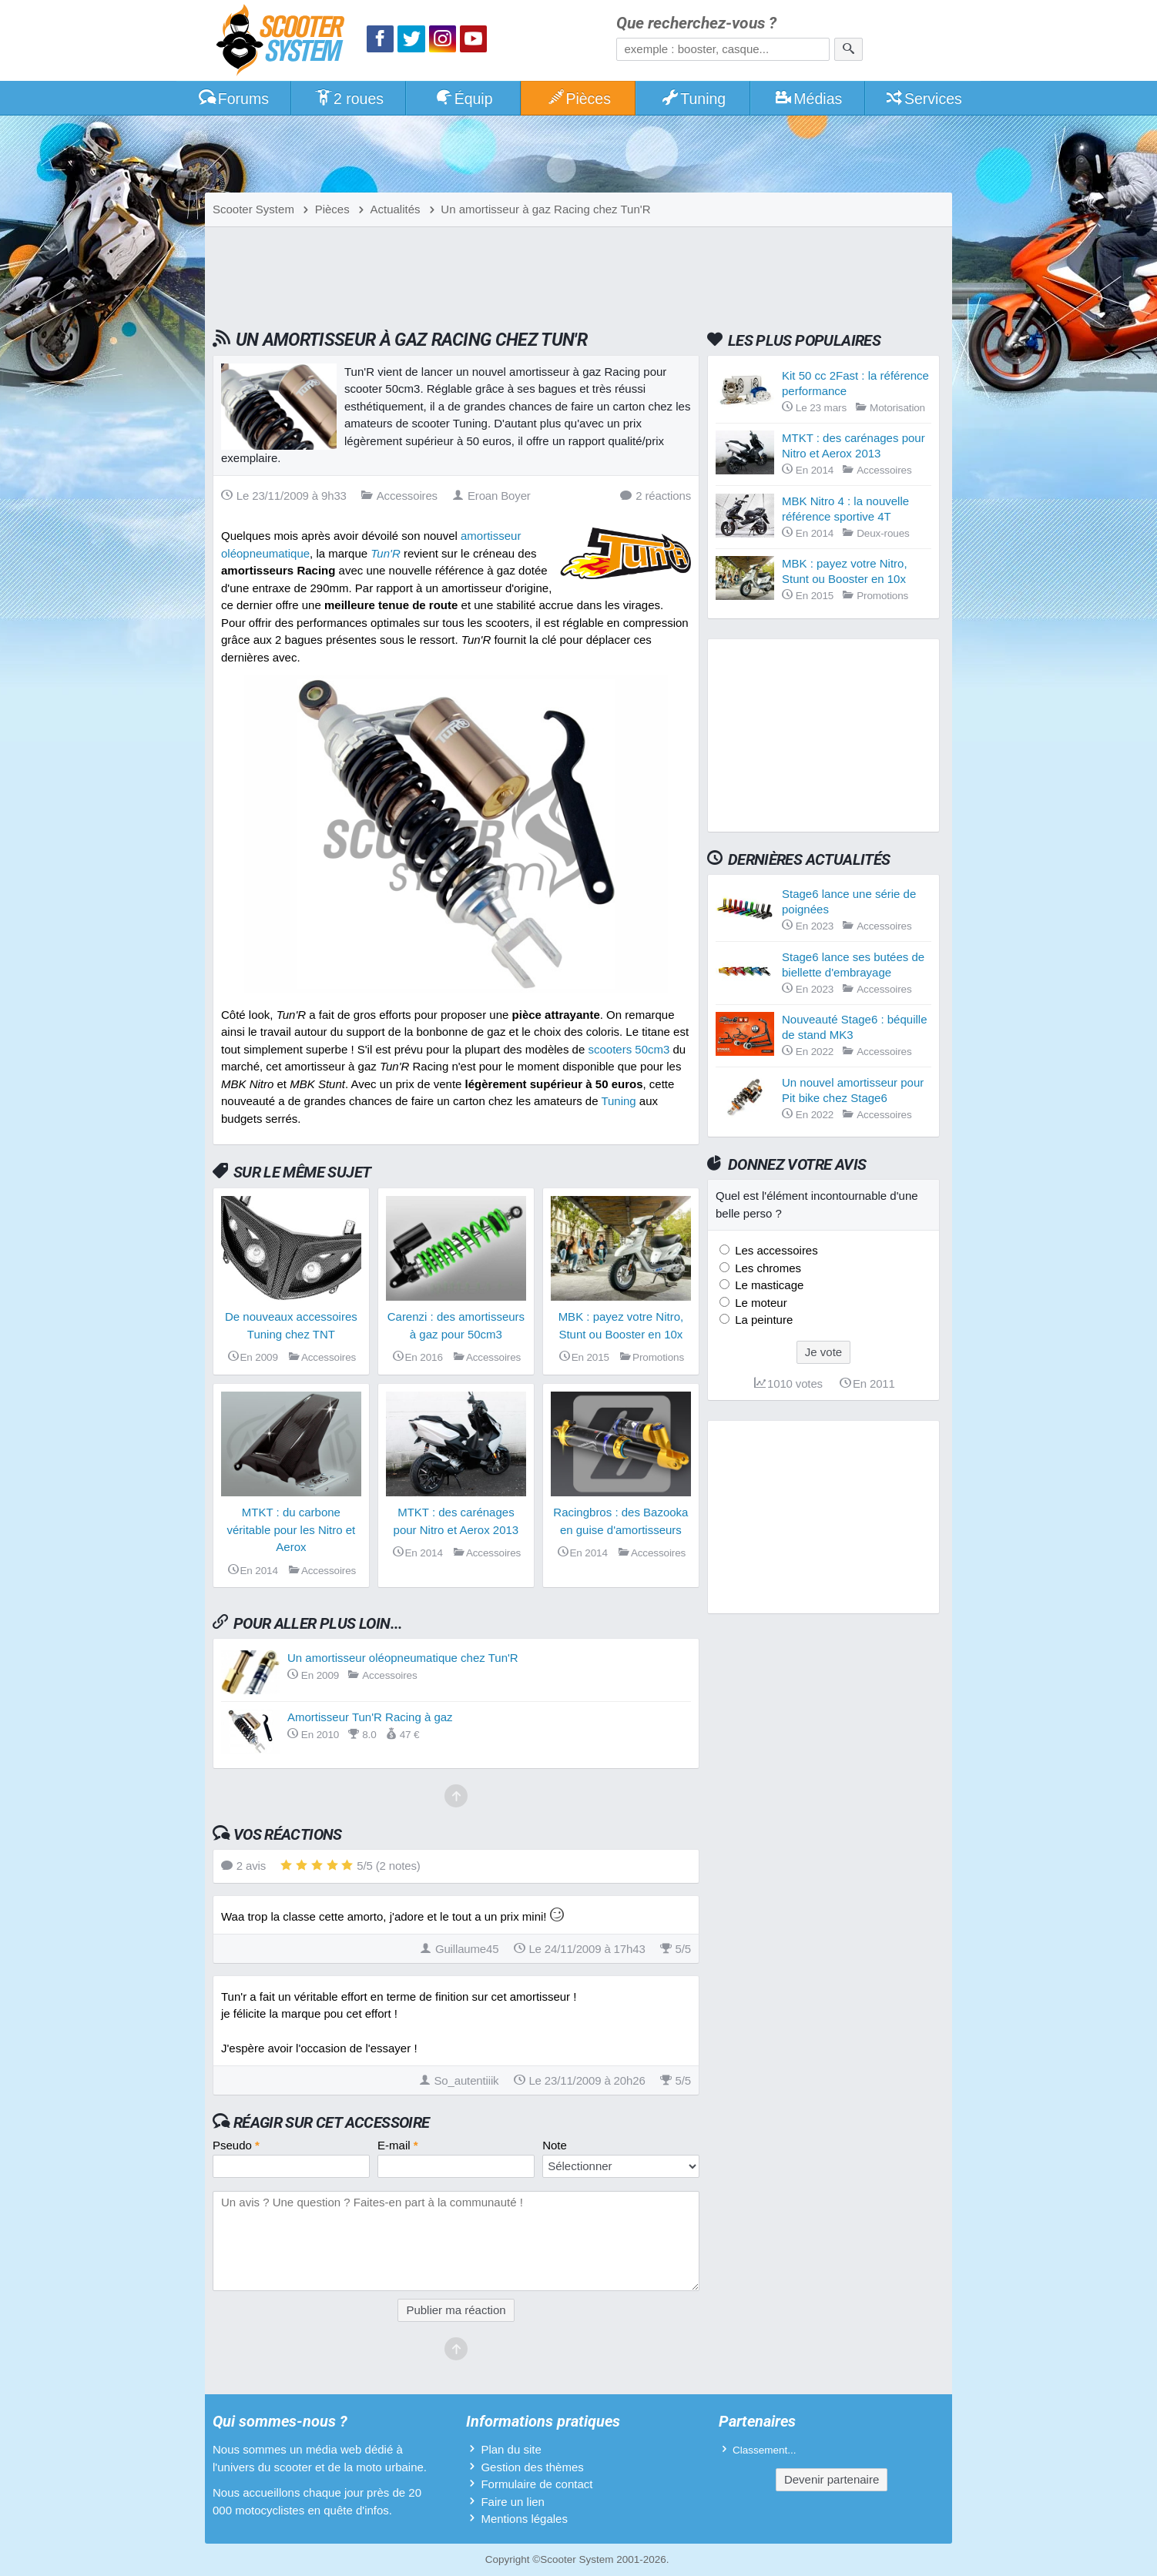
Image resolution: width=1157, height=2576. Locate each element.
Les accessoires (775, 1250)
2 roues (349, 98)
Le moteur (759, 1302)
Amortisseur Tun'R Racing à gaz (370, 1716)
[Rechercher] (848, 49)
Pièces (578, 98)
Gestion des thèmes (532, 2467)
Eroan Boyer (491, 495)
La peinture (762, 1319)
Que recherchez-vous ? (696, 23)
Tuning (693, 98)
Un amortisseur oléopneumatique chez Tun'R (402, 1657)
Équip (463, 98)
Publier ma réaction (455, 2309)
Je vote (823, 1351)
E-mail (397, 2145)
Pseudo (236, 2145)
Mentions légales (524, 2518)
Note (554, 2145)
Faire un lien (513, 2501)
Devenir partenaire (831, 2479)
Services (923, 98)
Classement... (764, 2450)
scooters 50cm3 (628, 1049)
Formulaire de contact (536, 2484)
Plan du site (511, 2449)
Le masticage (767, 1284)
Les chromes (766, 1268)
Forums (233, 98)
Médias (808, 98)
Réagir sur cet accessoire (331, 2122)
